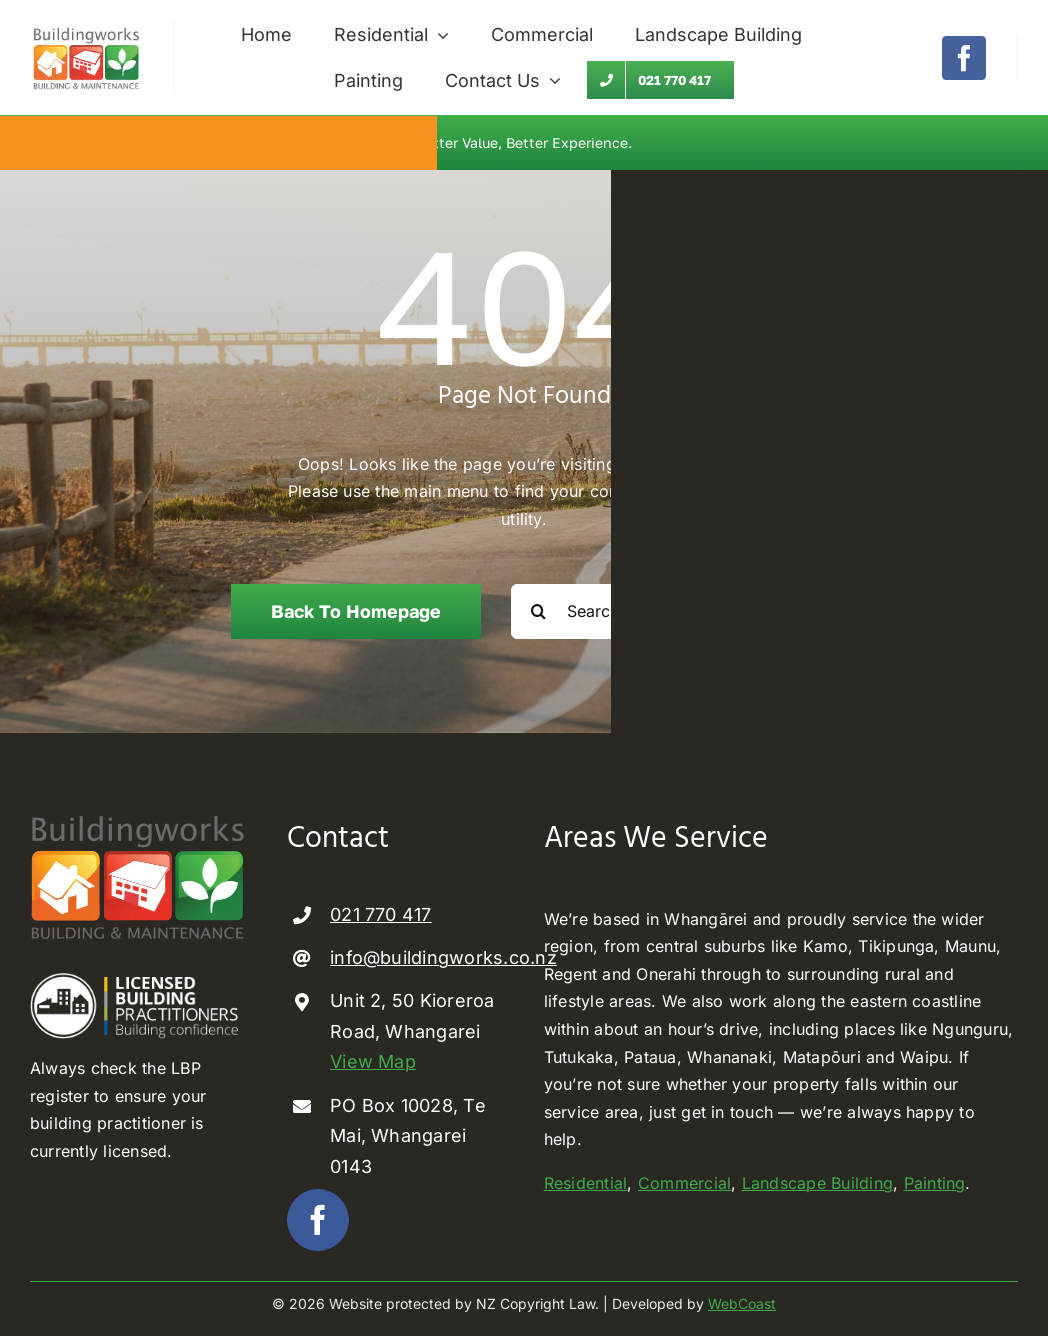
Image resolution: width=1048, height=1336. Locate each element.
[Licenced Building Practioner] (138, 981)
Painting (935, 1183)
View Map (373, 1061)
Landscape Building (817, 1183)
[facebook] (964, 58)
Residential (586, 1183)
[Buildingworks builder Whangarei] (87, 30)
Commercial (684, 1183)
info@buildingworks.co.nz (443, 957)
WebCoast (742, 1303)
